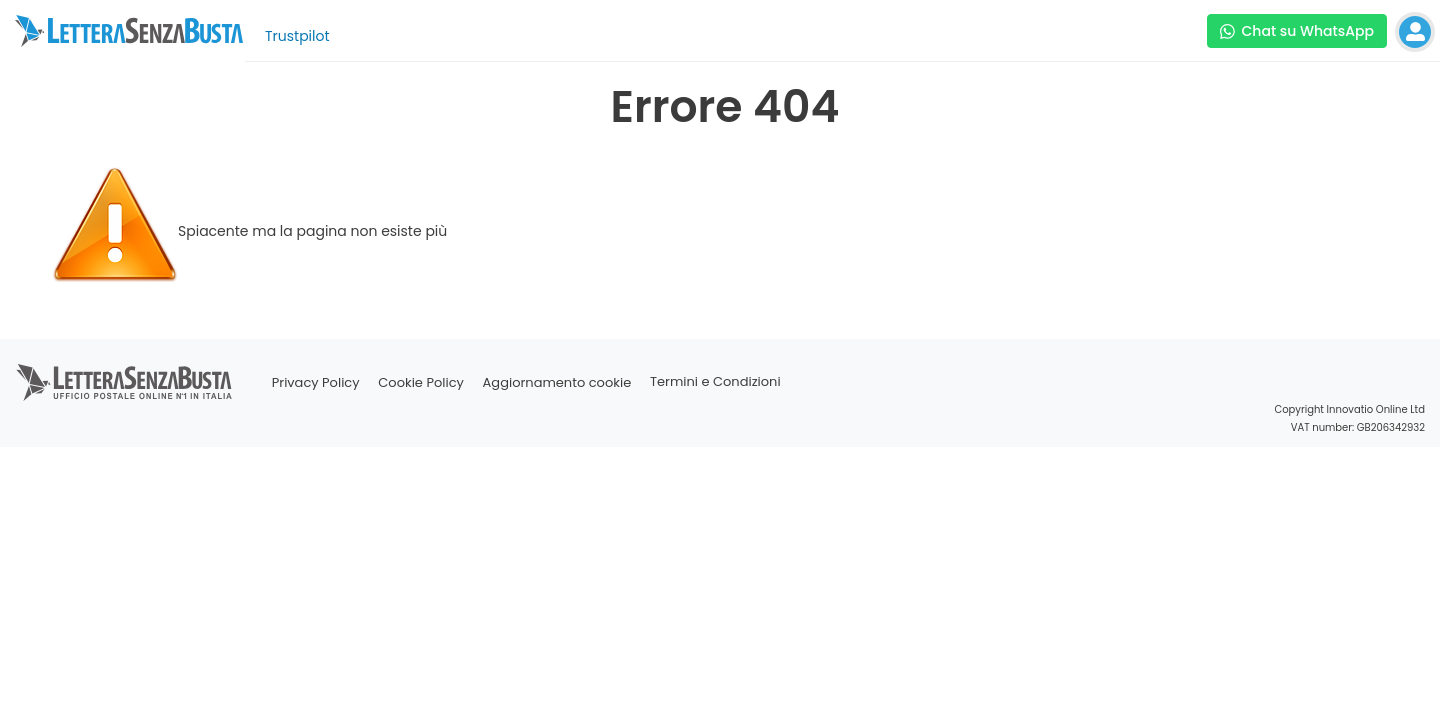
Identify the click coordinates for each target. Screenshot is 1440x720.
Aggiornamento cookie (557, 382)
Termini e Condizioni (715, 382)
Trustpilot (297, 36)
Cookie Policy (421, 382)
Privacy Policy (316, 382)
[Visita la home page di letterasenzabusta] (129, 31)
